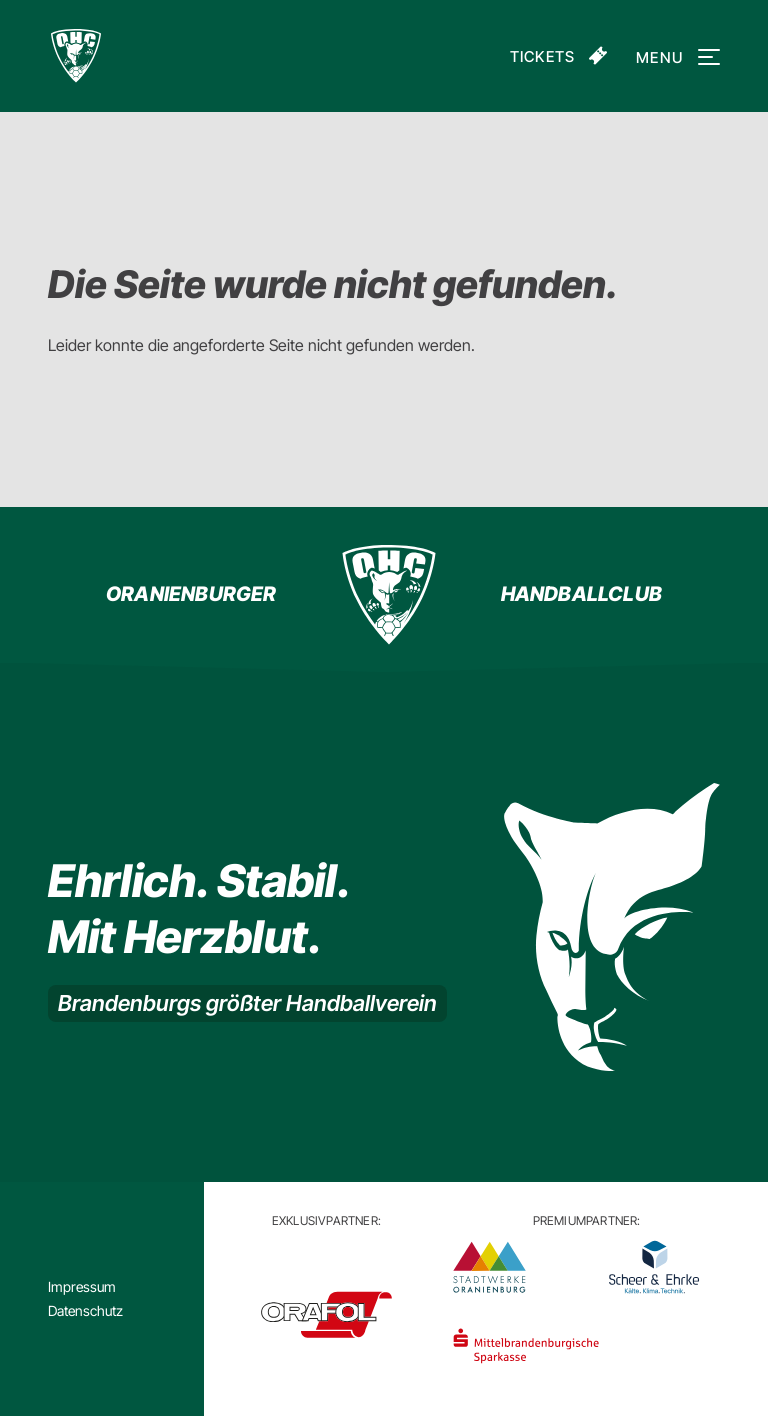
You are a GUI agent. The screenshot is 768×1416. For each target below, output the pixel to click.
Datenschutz (85, 1310)
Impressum (82, 1286)
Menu (674, 57)
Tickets (542, 56)
